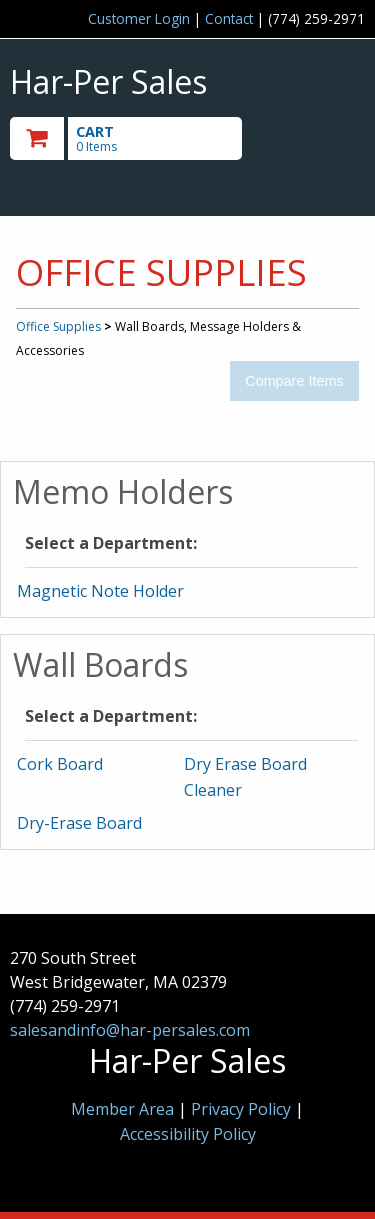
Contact (229, 18)
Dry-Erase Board (79, 823)
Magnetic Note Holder (100, 591)
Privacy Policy (243, 1109)
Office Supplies (58, 326)
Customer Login (139, 18)
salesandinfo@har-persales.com (130, 1030)
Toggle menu (312, 137)
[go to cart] (134, 138)
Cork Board (60, 764)
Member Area (122, 1109)
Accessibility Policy (188, 1134)
